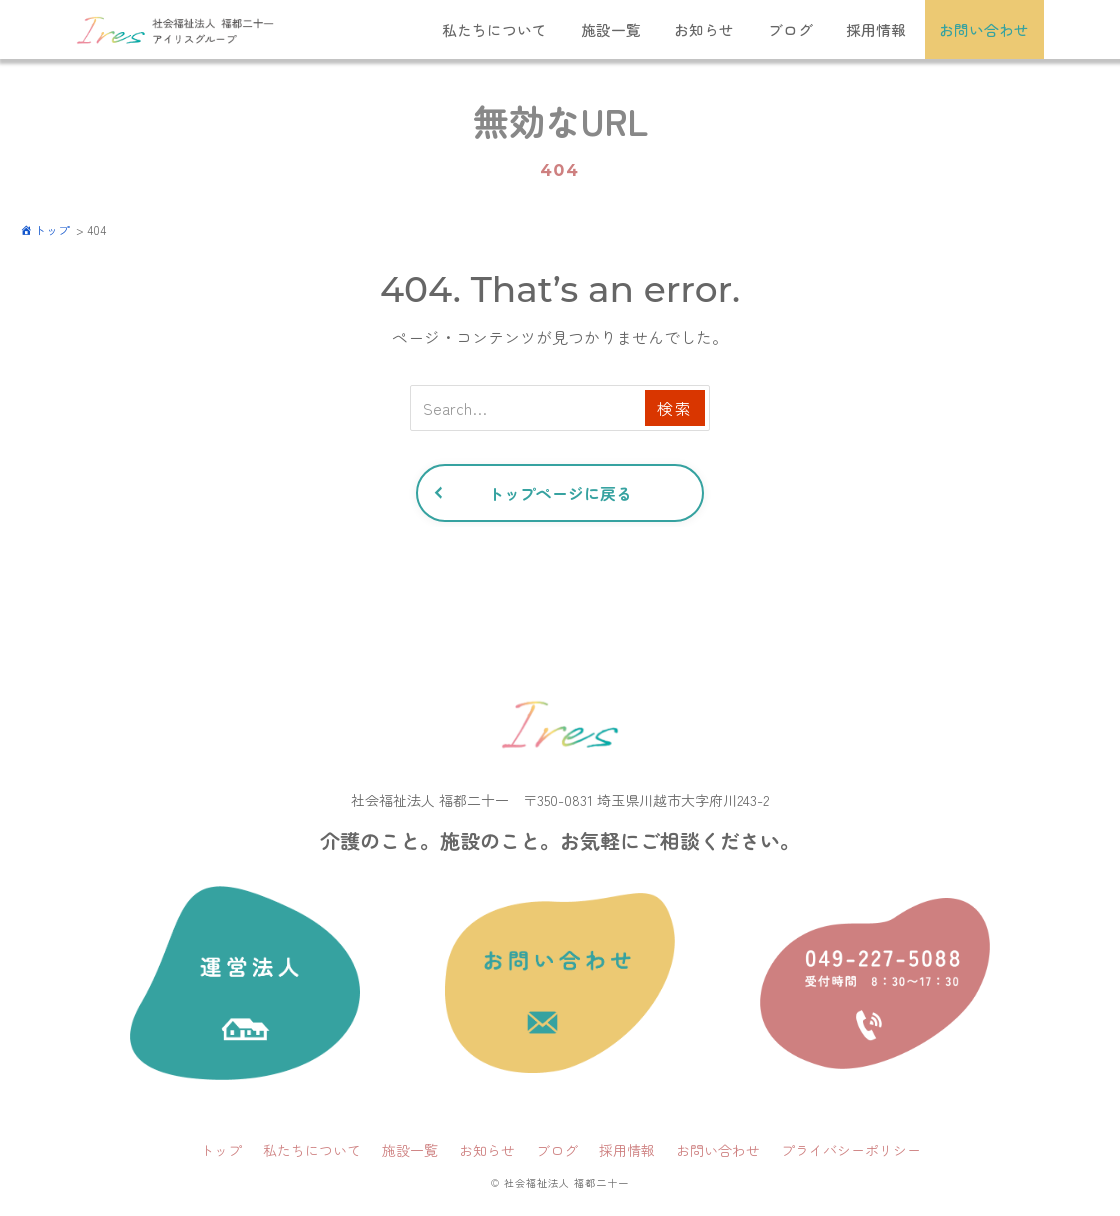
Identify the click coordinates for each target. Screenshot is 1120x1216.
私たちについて (492, 29)
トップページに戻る (560, 494)
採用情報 (876, 29)
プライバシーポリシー (851, 1151)
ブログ (789, 29)
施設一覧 (609, 29)
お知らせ (703, 29)
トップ (221, 1151)
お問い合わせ (985, 29)
